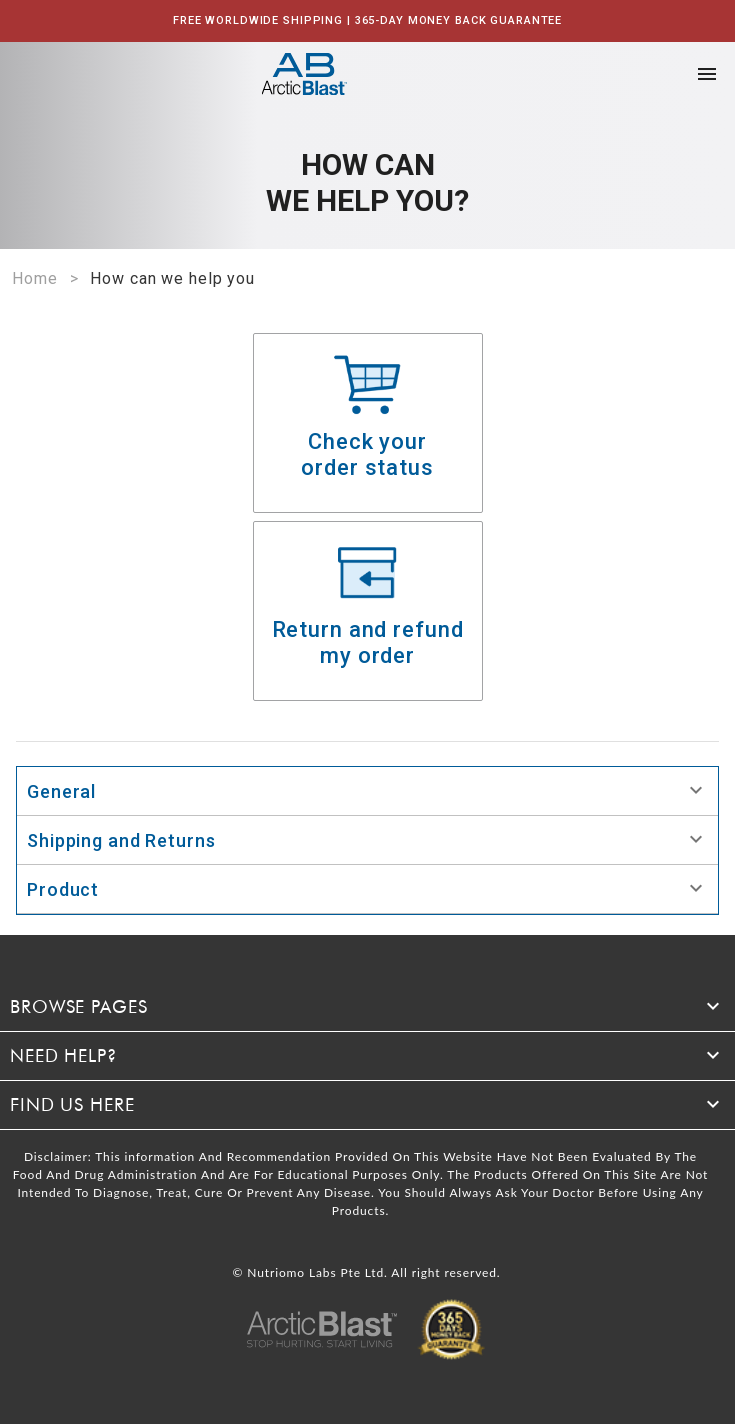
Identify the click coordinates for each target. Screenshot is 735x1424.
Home (35, 278)
